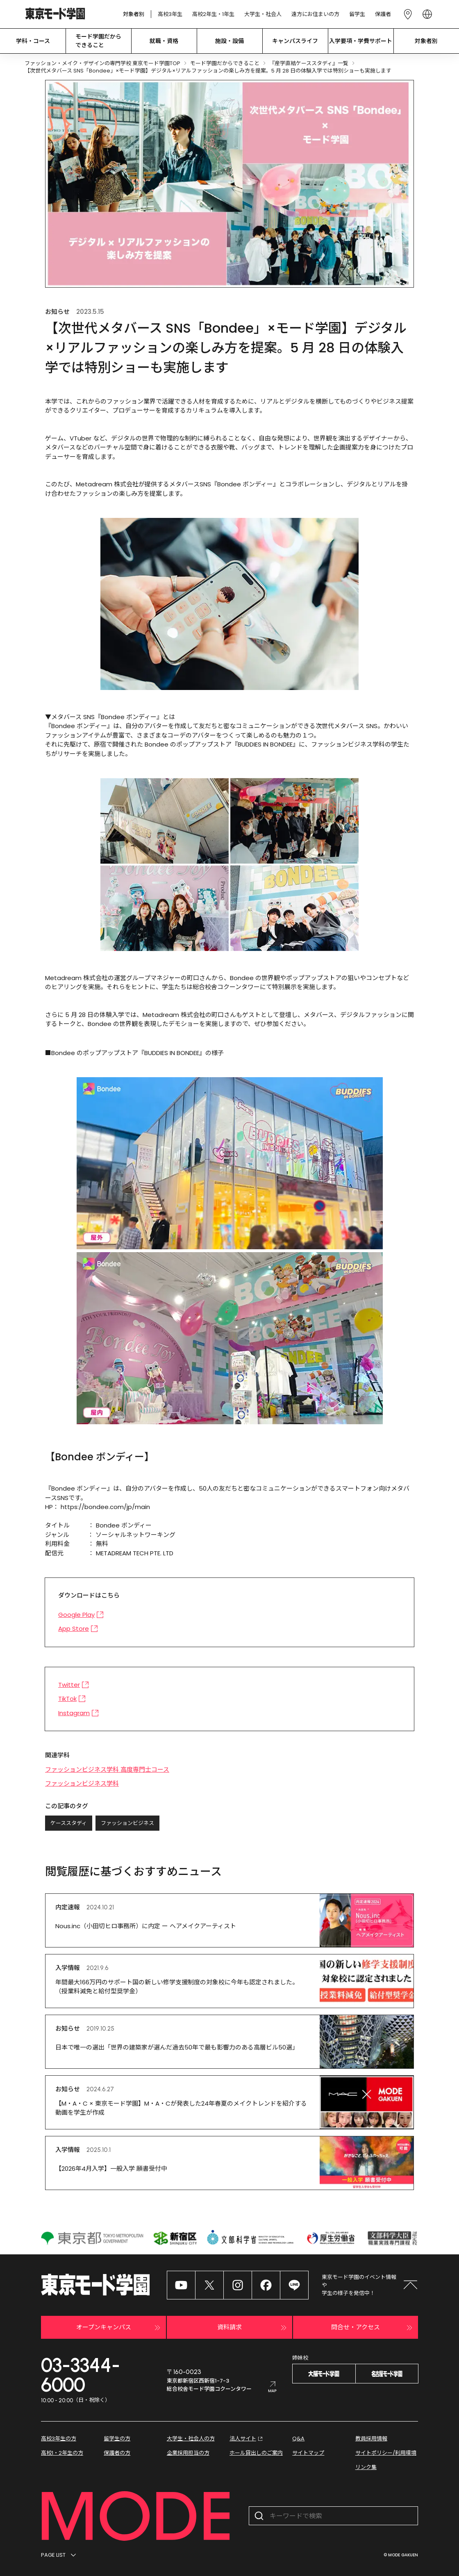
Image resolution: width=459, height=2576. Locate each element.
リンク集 (366, 2467)
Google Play (81, 1614)
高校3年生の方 (58, 2438)
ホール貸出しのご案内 (256, 2453)
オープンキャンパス (119, 2328)
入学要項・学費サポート (360, 41)
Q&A (298, 2438)
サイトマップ (308, 2453)
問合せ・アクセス (372, 2328)
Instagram (78, 1713)
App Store (78, 1628)
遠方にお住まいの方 (315, 14)
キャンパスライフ (295, 41)
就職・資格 (164, 41)
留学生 (357, 14)
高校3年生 (170, 14)
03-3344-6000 (80, 2375)
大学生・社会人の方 (191, 2438)
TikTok (72, 1698)
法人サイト (247, 2439)
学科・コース (33, 41)
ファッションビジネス (127, 1823)
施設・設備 (229, 41)
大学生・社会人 (263, 14)
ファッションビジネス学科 (82, 1783)
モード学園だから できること (98, 40)
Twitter (73, 1684)
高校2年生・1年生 (213, 14)
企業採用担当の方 (188, 2453)
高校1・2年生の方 (62, 2453)
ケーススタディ (68, 1823)
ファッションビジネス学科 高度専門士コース (107, 1769)
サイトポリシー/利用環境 (385, 2453)
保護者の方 (117, 2453)
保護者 (383, 14)
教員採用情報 (371, 2438)
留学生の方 (117, 2438)
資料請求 (253, 2328)
